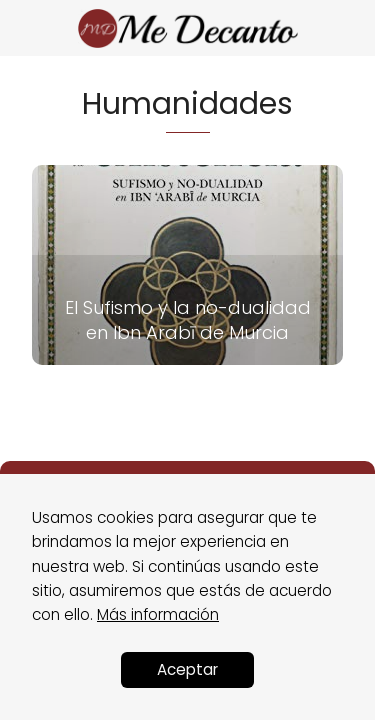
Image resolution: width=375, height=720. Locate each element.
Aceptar (187, 669)
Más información (158, 614)
